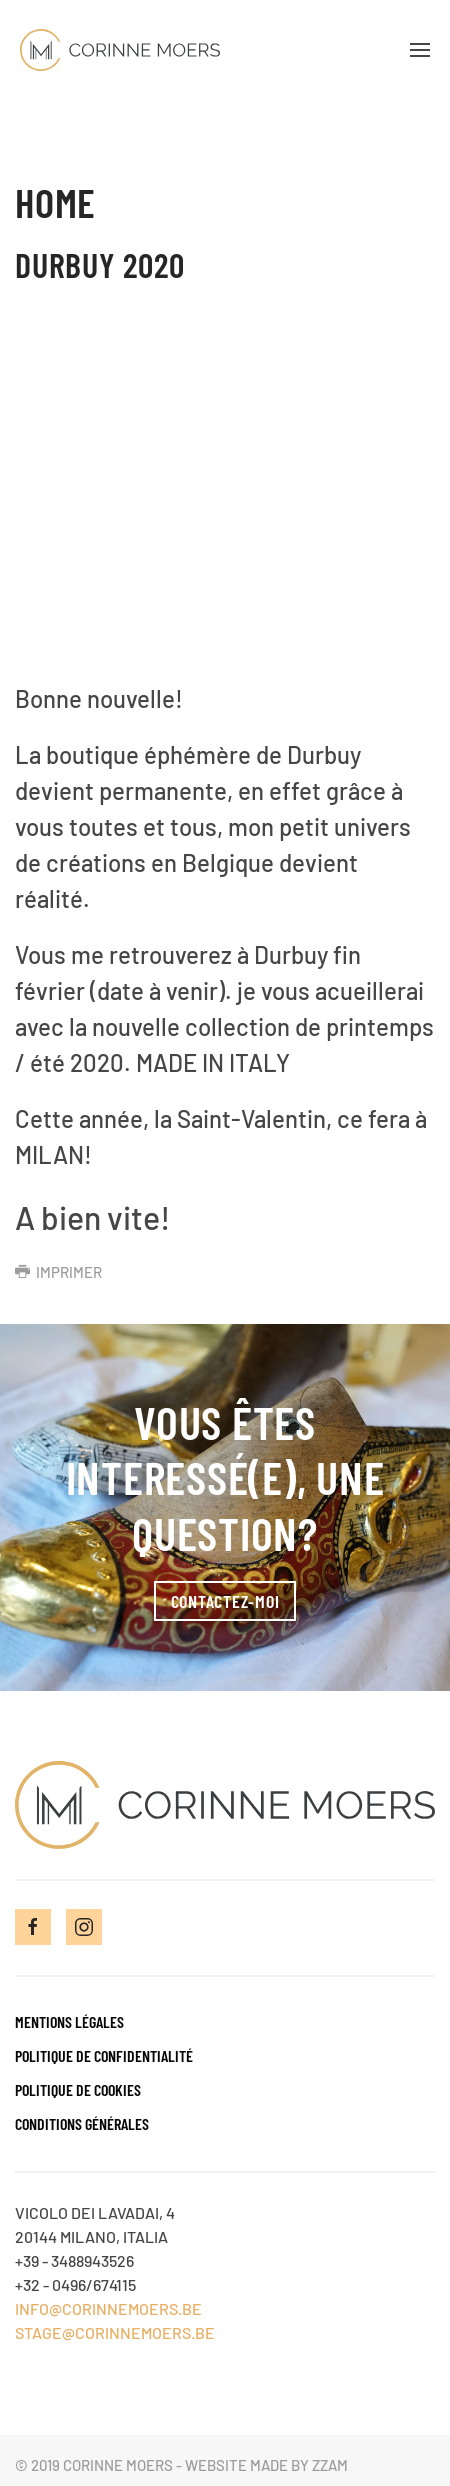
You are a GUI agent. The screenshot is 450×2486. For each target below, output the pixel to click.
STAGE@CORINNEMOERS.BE (115, 2332)
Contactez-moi (225, 1601)
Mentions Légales (69, 2021)
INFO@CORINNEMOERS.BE (108, 2308)
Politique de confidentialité (104, 2055)
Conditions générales (82, 2123)
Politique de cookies (78, 2089)
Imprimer (58, 1272)
